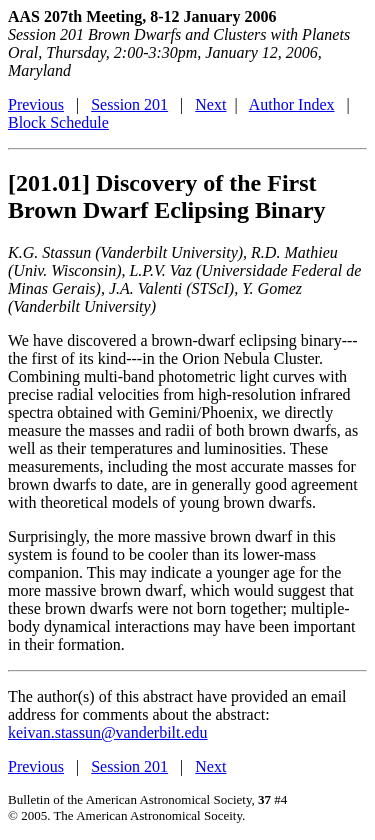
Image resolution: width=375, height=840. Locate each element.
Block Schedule (58, 122)
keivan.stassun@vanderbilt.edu (108, 732)
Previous (36, 104)
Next (210, 104)
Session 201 (129, 104)
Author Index (292, 104)
